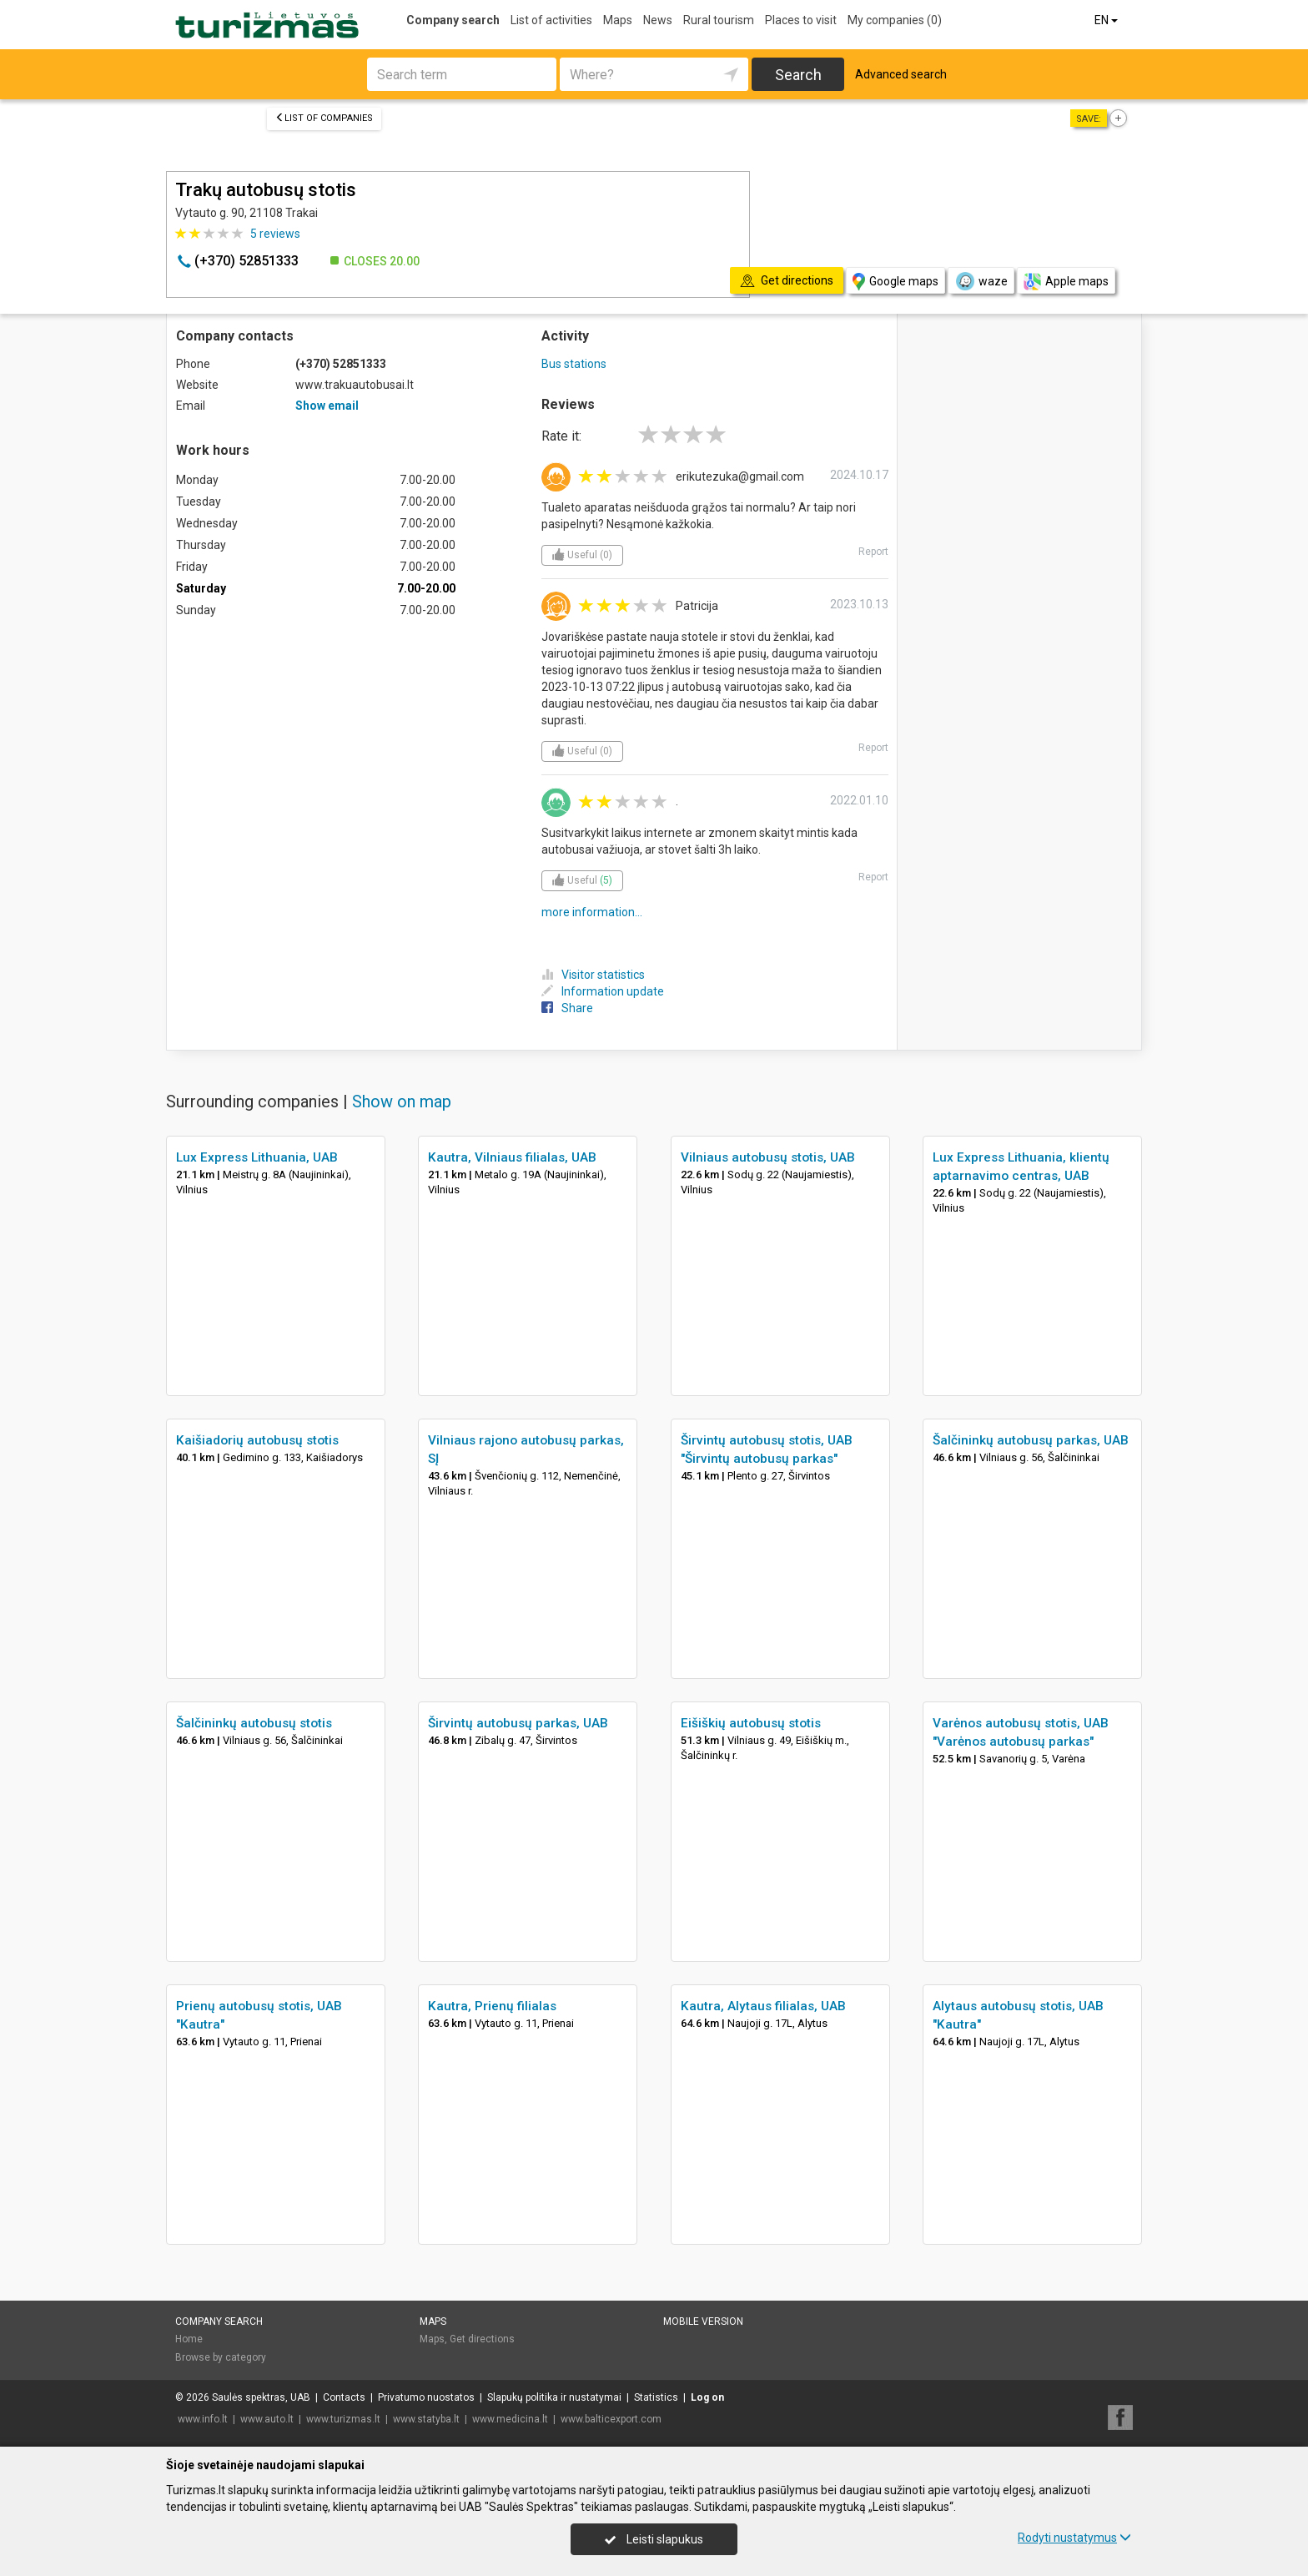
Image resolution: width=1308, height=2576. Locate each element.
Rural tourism (718, 20)
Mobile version (703, 2321)
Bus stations (573, 364)
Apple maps (1066, 281)
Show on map (401, 1101)
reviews (275, 233)
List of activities (551, 20)
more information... (591, 912)
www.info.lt (203, 2419)
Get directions (482, 2339)
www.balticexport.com (611, 2419)
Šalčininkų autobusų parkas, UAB (1031, 1440)
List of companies (324, 118)
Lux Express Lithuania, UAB (257, 1157)
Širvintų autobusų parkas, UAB (518, 1723)
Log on (707, 2397)
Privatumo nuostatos (426, 2397)
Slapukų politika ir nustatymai (554, 2397)
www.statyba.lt (426, 2419)
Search (798, 74)
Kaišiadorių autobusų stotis (257, 1440)
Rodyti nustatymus (1074, 2537)
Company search (453, 20)
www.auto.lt (267, 2419)
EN (1107, 20)
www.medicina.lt (510, 2419)
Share (567, 1008)
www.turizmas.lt (343, 2419)
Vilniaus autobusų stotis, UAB (768, 1157)
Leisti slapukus (654, 2539)
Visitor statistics (593, 974)
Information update (602, 991)
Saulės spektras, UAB (261, 2397)
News (657, 20)
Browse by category (220, 2357)
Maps (617, 20)
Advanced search (901, 74)
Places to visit (801, 20)
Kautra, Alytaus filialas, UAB (763, 2006)
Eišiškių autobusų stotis (751, 1723)
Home (189, 2339)
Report (873, 551)
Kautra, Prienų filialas (492, 2006)
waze (981, 281)
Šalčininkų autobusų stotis (254, 1723)
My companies (895, 20)
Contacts (344, 2397)
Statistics (656, 2397)
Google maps (895, 281)
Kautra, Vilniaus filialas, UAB (512, 1157)
